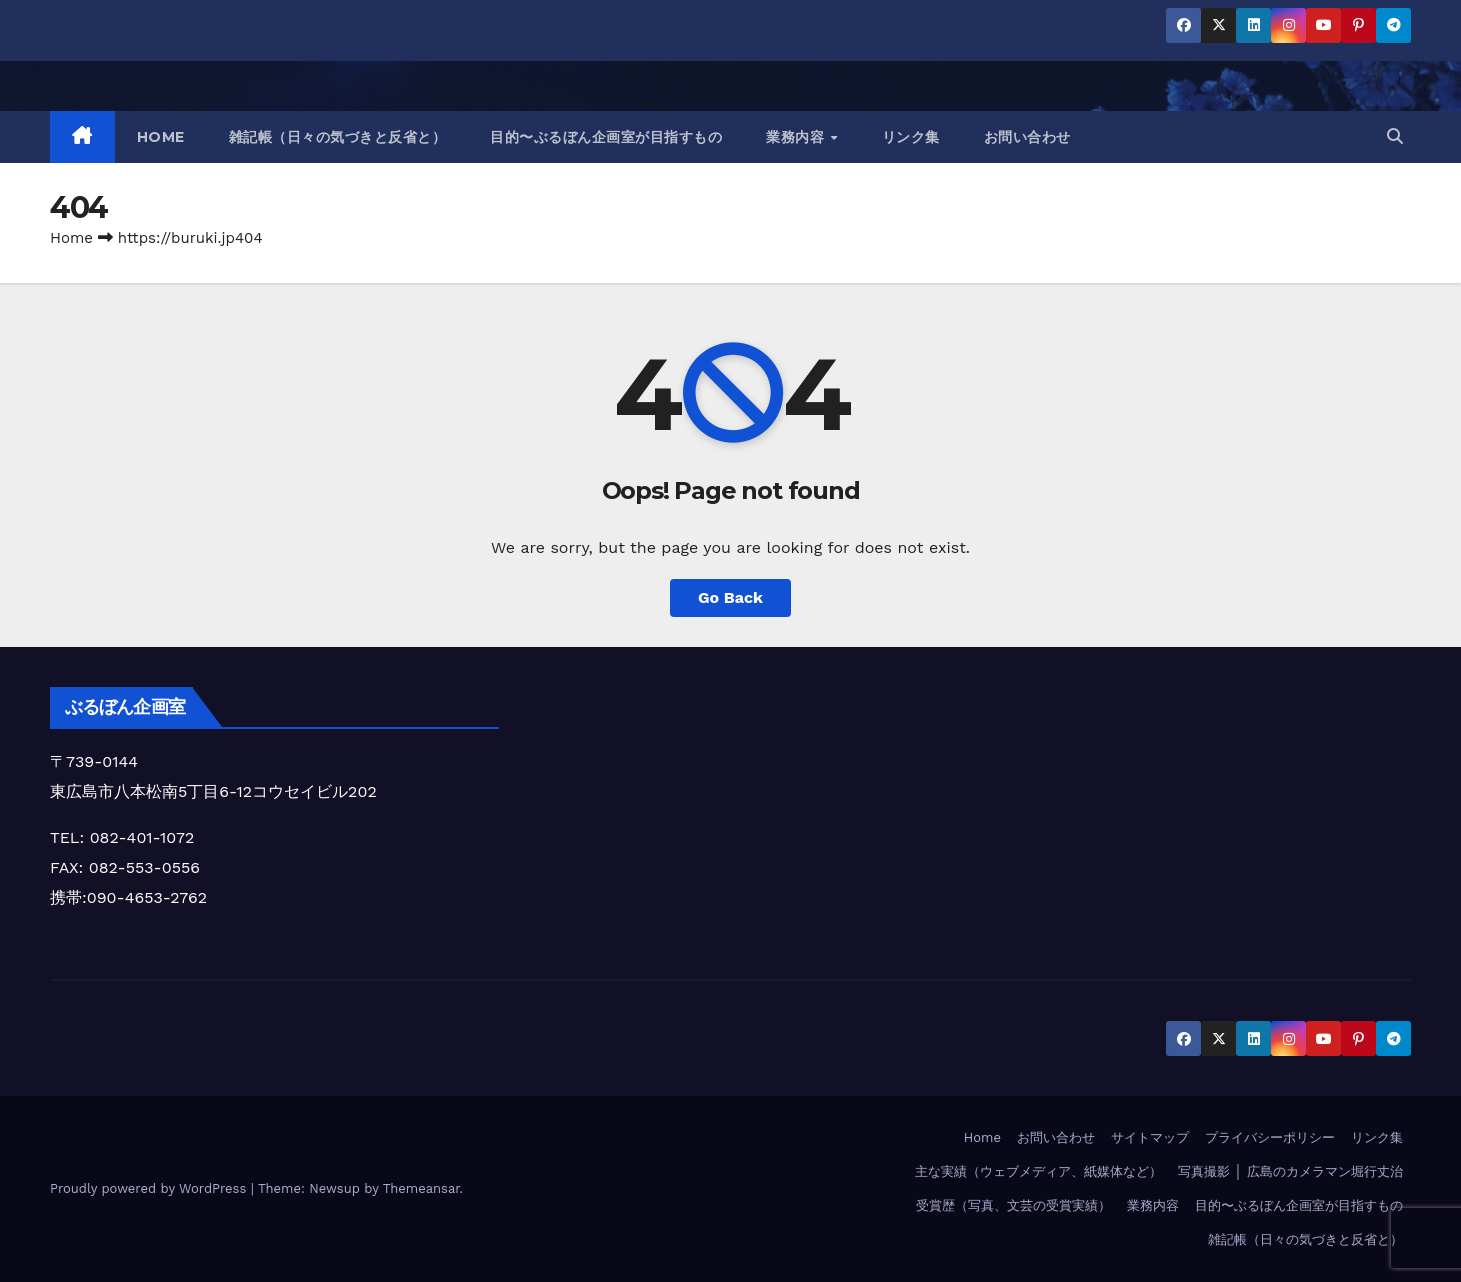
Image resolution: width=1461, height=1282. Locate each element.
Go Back (730, 597)
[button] (1395, 136)
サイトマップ (1150, 1137)
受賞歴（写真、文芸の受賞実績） (1013, 1205)
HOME (161, 137)
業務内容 (797, 137)
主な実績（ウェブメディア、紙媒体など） (1038, 1171)
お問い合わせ (1027, 137)
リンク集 (911, 137)
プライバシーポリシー (1270, 1137)
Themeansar (421, 1188)
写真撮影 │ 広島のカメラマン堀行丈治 (1290, 1171)
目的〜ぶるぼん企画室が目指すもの (606, 137)
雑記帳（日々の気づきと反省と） (338, 137)
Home (71, 238)
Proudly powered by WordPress (150, 1188)
